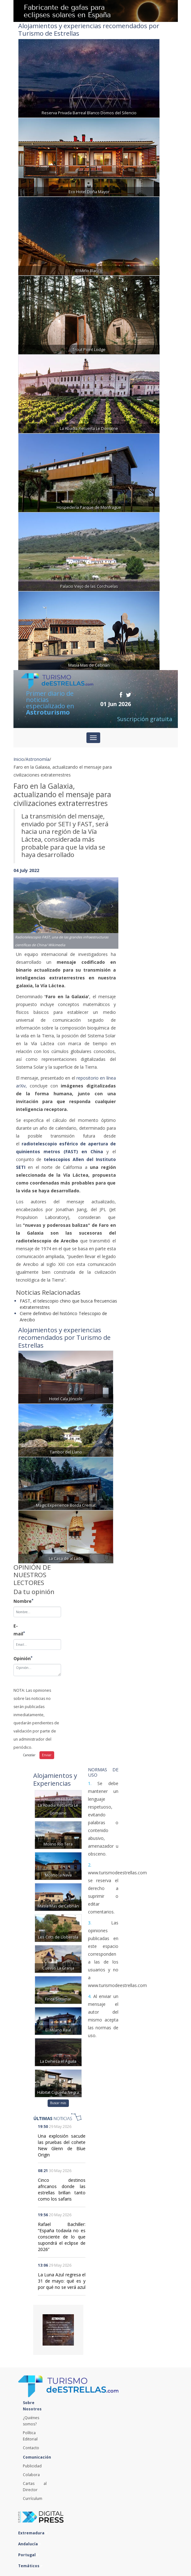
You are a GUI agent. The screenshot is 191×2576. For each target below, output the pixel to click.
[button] (21, 906)
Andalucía (29, 2544)
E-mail (18, 1630)
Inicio (18, 759)
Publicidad (32, 2466)
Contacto (31, 2447)
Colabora (31, 2474)
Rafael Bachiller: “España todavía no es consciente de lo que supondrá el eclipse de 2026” (61, 2236)
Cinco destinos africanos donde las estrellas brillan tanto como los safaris (61, 2189)
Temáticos (30, 2565)
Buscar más (58, 2103)
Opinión (18, 1658)
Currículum (32, 2498)
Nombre (18, 1601)
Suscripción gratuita (144, 719)
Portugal (28, 2555)
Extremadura (33, 2533)
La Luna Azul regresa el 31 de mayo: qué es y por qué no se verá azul (61, 2281)
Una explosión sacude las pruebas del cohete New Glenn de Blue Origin (61, 2145)
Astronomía (37, 759)
